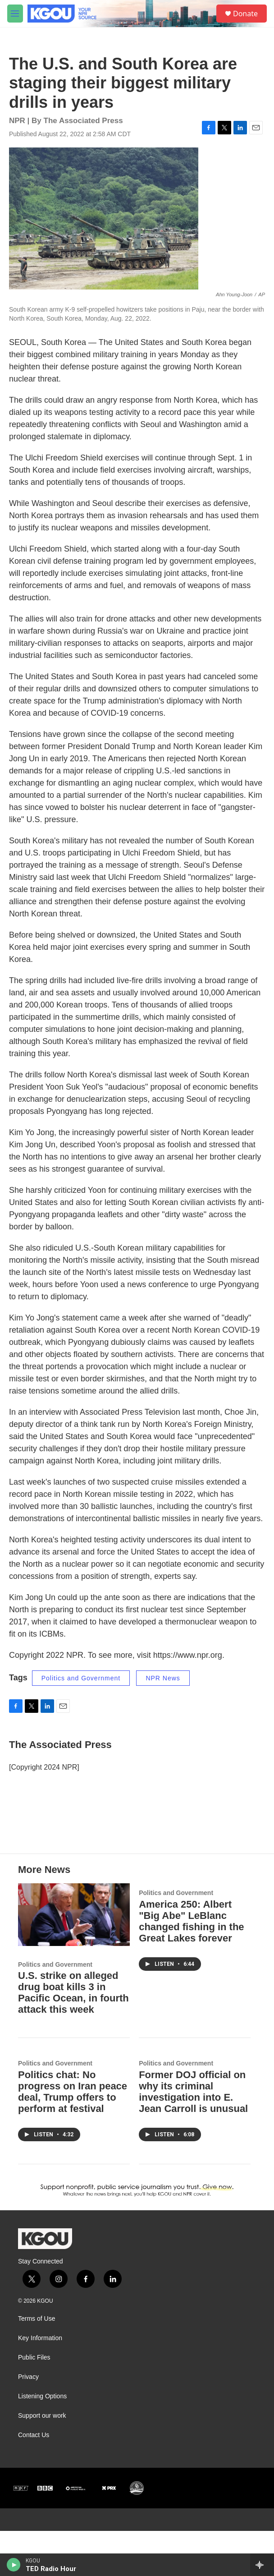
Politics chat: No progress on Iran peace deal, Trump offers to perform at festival (72, 2136)
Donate (245, 13)
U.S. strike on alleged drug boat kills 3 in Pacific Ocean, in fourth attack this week (73, 2037)
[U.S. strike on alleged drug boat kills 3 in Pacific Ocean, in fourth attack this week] (74, 1959)
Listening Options (42, 2441)
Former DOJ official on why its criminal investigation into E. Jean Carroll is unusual (193, 2136)
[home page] (63, 14)
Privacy (28, 2422)
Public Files (34, 2402)
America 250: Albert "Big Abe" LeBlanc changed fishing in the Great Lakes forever (191, 1966)
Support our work (42, 2460)
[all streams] (262, 2564)
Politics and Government (81, 1687)
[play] (13, 2564)
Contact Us (33, 2480)
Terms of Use (36, 2363)
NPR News (163, 1687)
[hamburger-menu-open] (15, 14)
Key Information (40, 2383)
